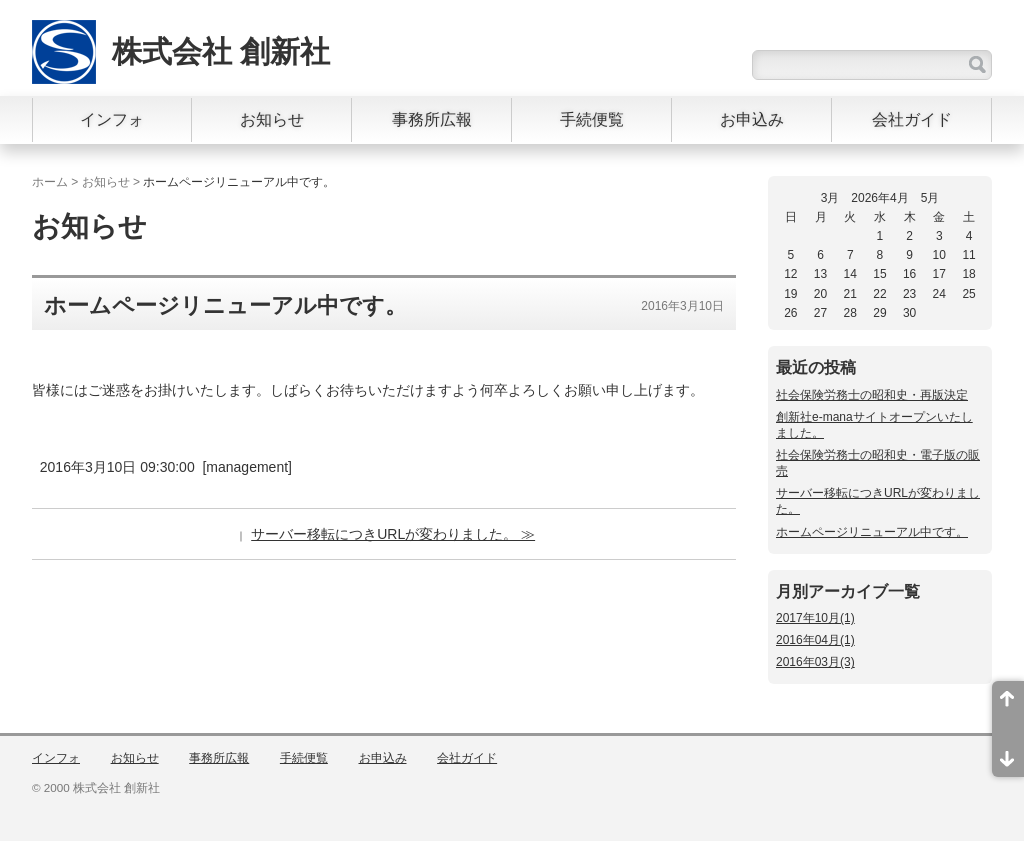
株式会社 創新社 (221, 51)
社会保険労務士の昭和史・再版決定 (872, 395)
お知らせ (272, 119)
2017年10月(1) (815, 618)
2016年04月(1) (815, 640)
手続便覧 (592, 119)
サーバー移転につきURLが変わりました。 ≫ (393, 534)
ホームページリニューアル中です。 (872, 532)
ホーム (50, 182)
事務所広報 (432, 119)
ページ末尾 (1008, 753)
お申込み (752, 119)
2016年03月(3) (815, 662)
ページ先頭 (1008, 705)
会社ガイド (912, 119)
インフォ (112, 119)
